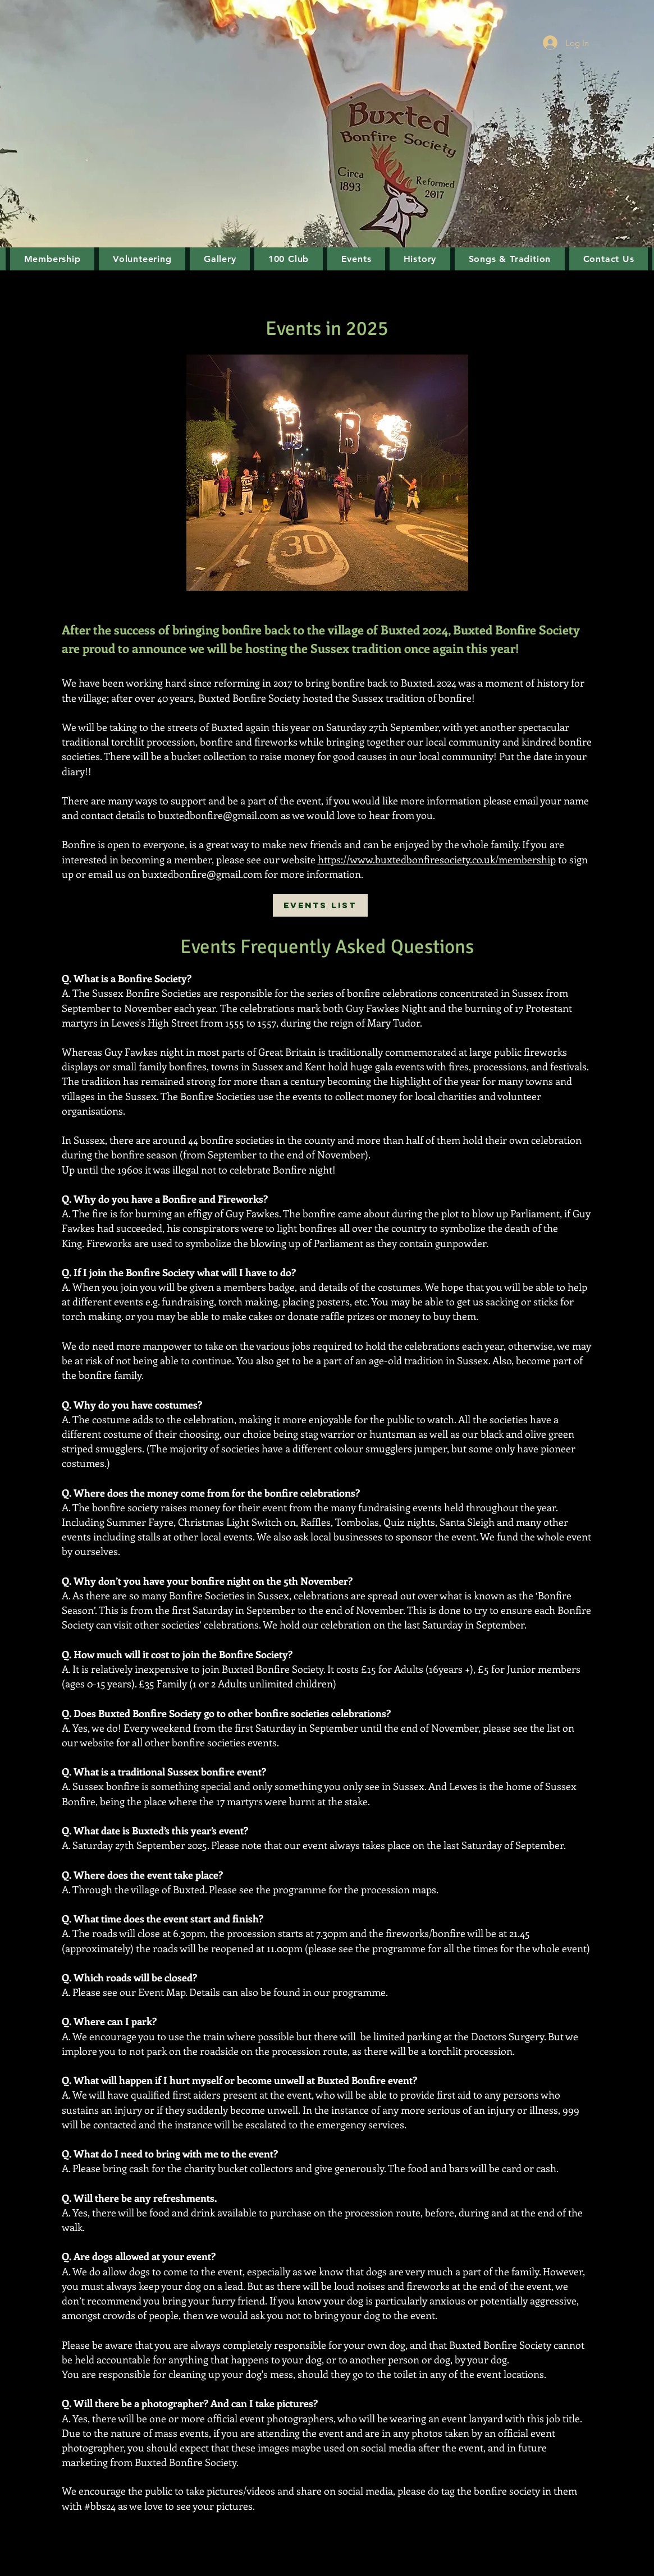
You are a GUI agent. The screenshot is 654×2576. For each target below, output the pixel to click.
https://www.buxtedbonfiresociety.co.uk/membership (437, 859)
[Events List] (320, 905)
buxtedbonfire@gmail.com (218, 815)
